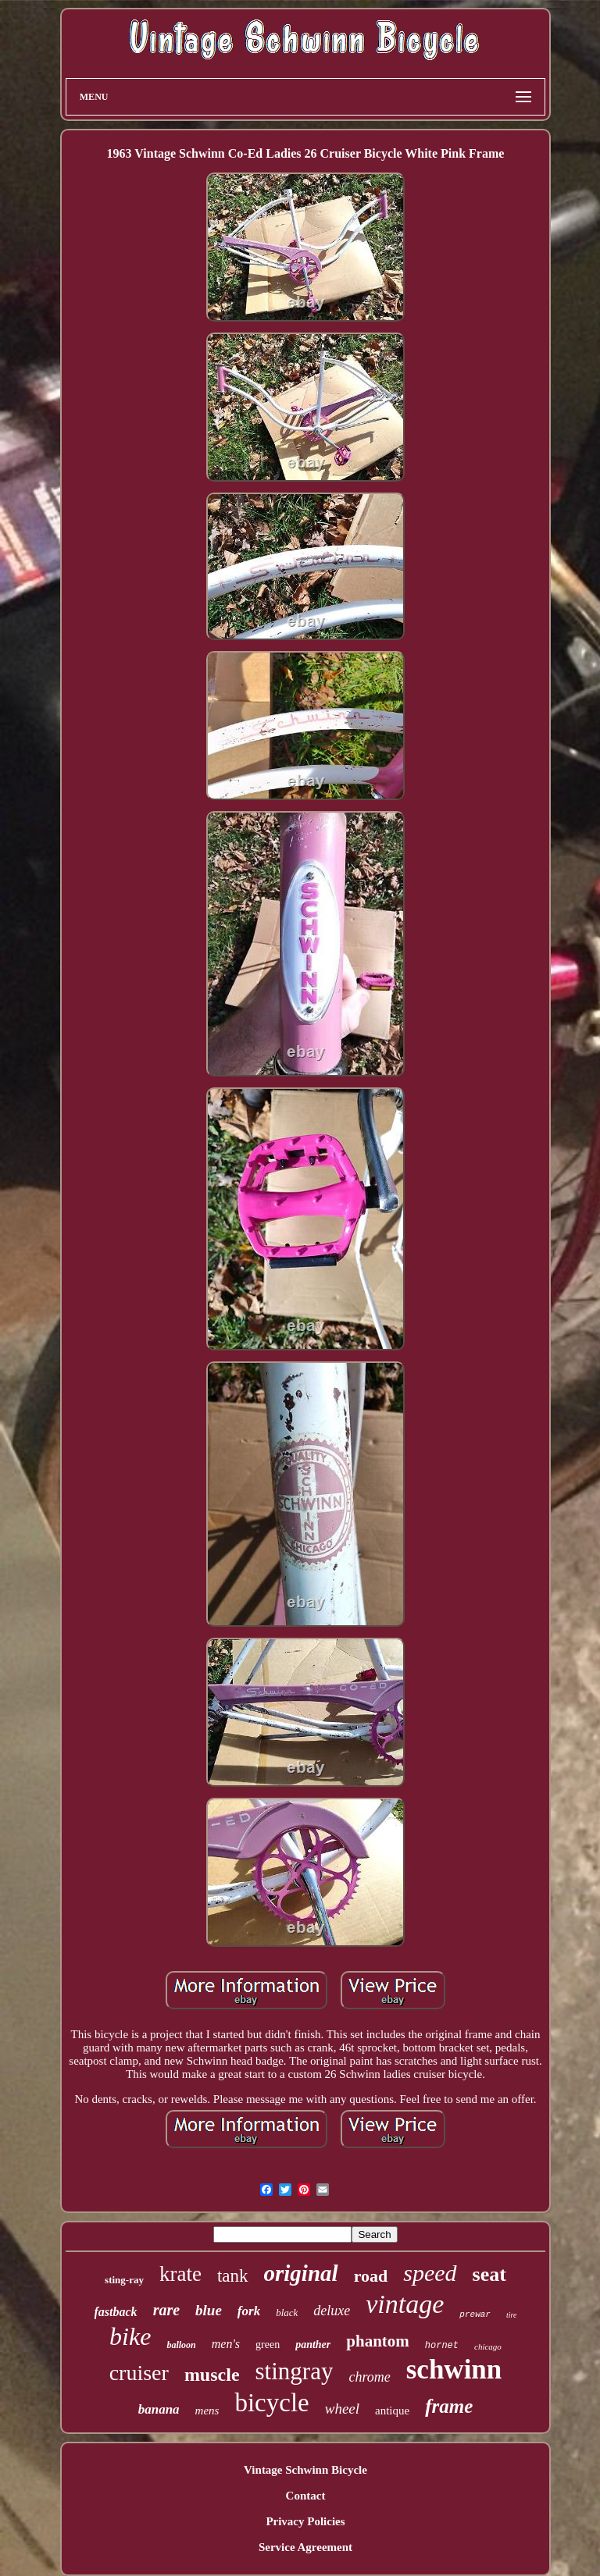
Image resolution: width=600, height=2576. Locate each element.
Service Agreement (305, 2547)
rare (166, 2309)
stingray (294, 2371)
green (267, 2344)
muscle (212, 2374)
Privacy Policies (305, 2521)
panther (312, 2344)
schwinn (454, 2369)
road (371, 2276)
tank (232, 2276)
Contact (306, 2495)
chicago (488, 2346)
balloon (180, 2344)
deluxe (331, 2310)
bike (130, 2336)
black (287, 2312)
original (301, 2273)
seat (489, 2274)
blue (208, 2310)
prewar (475, 2314)
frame (449, 2406)
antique (392, 2410)
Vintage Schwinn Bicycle (305, 2470)
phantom (377, 2341)
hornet (442, 2345)
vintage (405, 2304)
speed (429, 2273)
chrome (369, 2377)
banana (159, 2409)
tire (511, 2315)
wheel (342, 2408)
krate (180, 2274)
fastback (116, 2311)
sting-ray (124, 2280)
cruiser (139, 2373)
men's (226, 2343)
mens (207, 2410)
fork (249, 2311)
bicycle (271, 2403)
